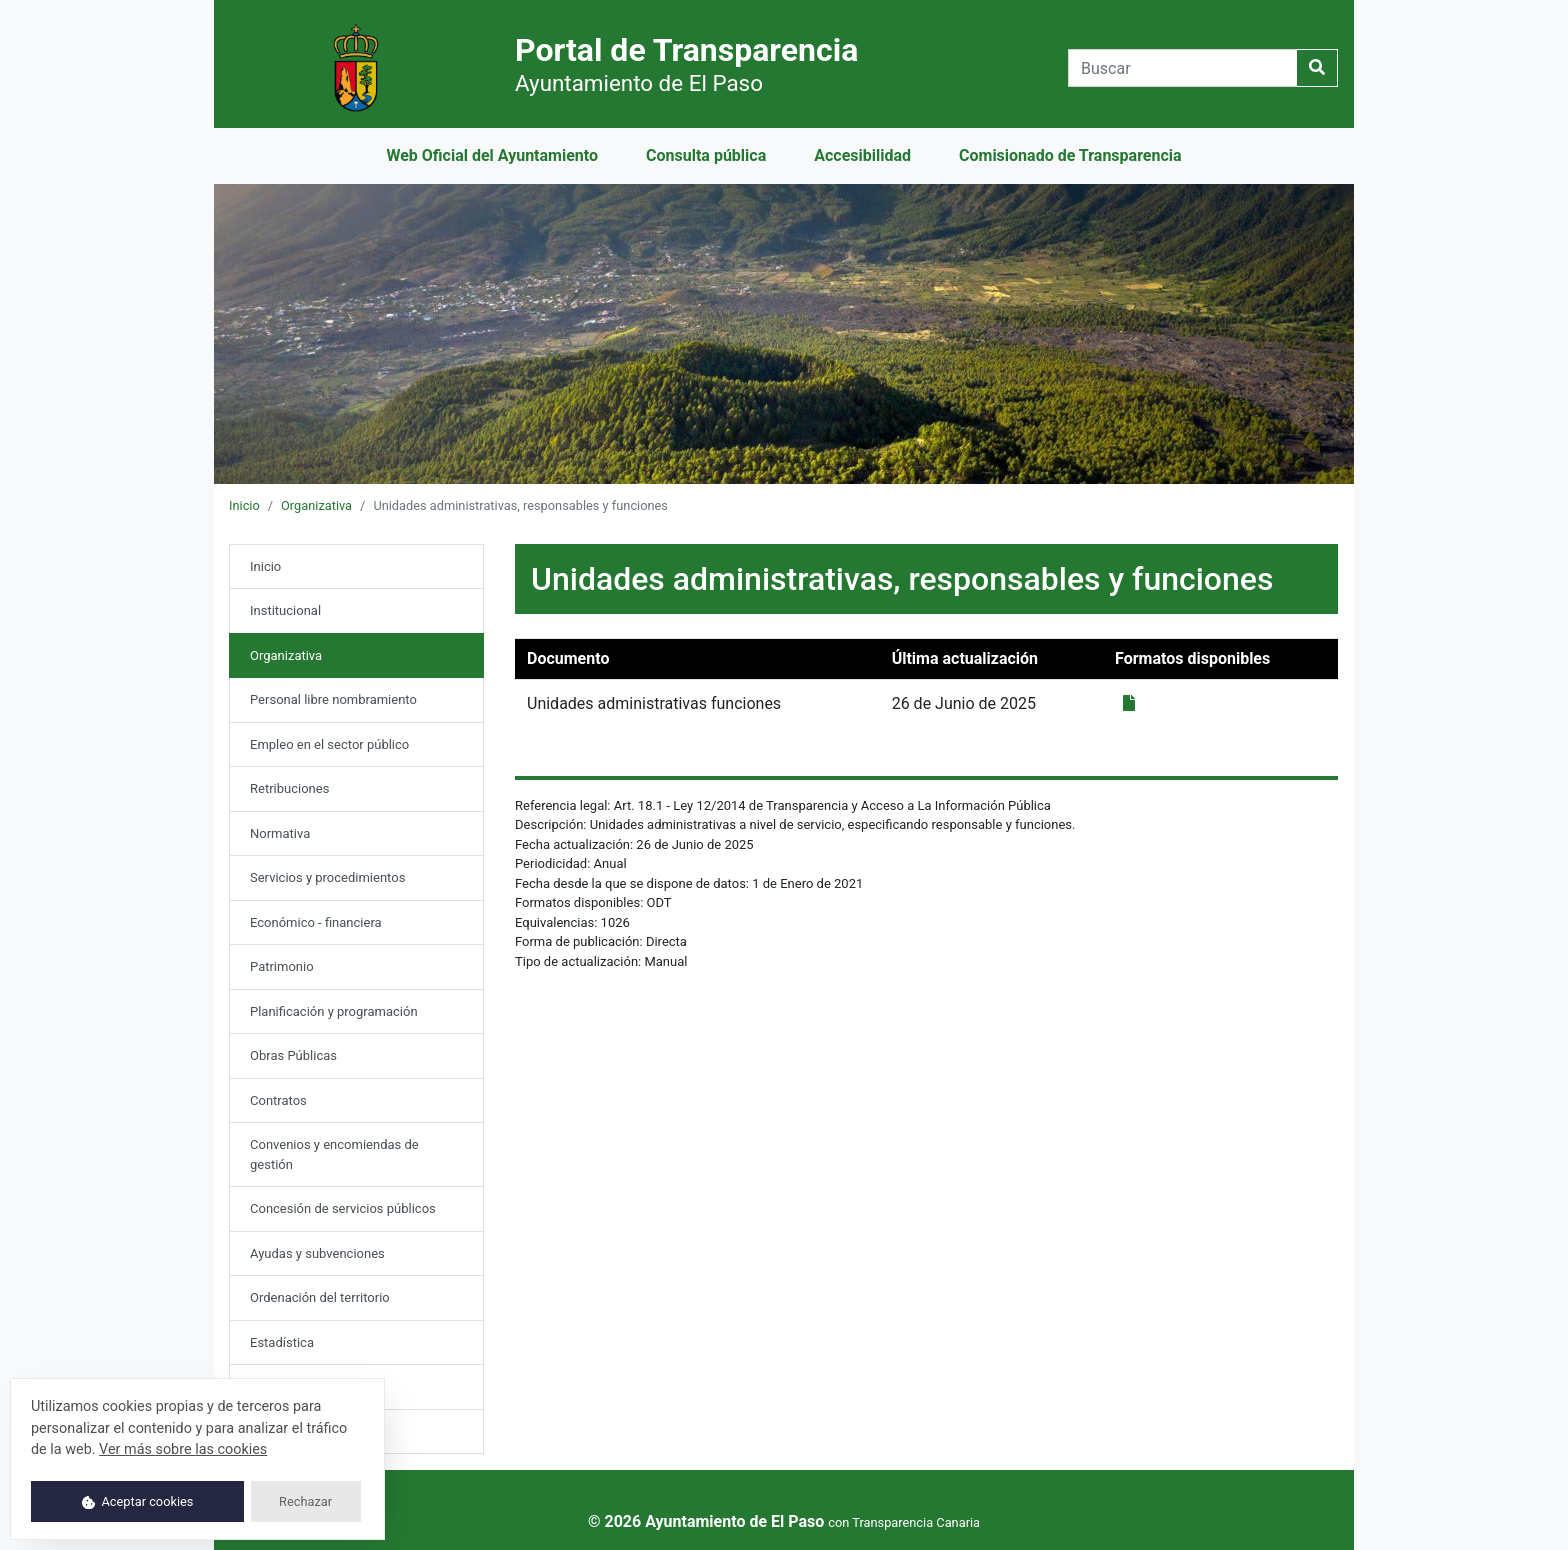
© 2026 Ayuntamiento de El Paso (706, 1521)
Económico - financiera (316, 922)
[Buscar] (1182, 68)
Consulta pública (706, 155)
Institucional (285, 610)
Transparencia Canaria (916, 1522)
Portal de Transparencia (686, 63)
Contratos (278, 1100)
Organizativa (316, 505)
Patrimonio (282, 966)
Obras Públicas (293, 1055)
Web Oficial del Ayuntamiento (492, 155)
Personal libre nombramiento (333, 699)
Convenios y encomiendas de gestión (334, 1154)
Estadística (282, 1342)
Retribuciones (289, 788)
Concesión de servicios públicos (343, 1208)
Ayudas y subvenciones (317, 1253)
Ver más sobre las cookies (183, 1449)
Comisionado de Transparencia (1070, 155)
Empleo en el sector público (329, 744)
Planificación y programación (334, 1011)
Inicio (244, 505)
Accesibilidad (862, 155)
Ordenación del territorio (320, 1297)
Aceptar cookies (138, 1501)
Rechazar (305, 1501)
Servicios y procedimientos (327, 877)
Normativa (280, 833)
